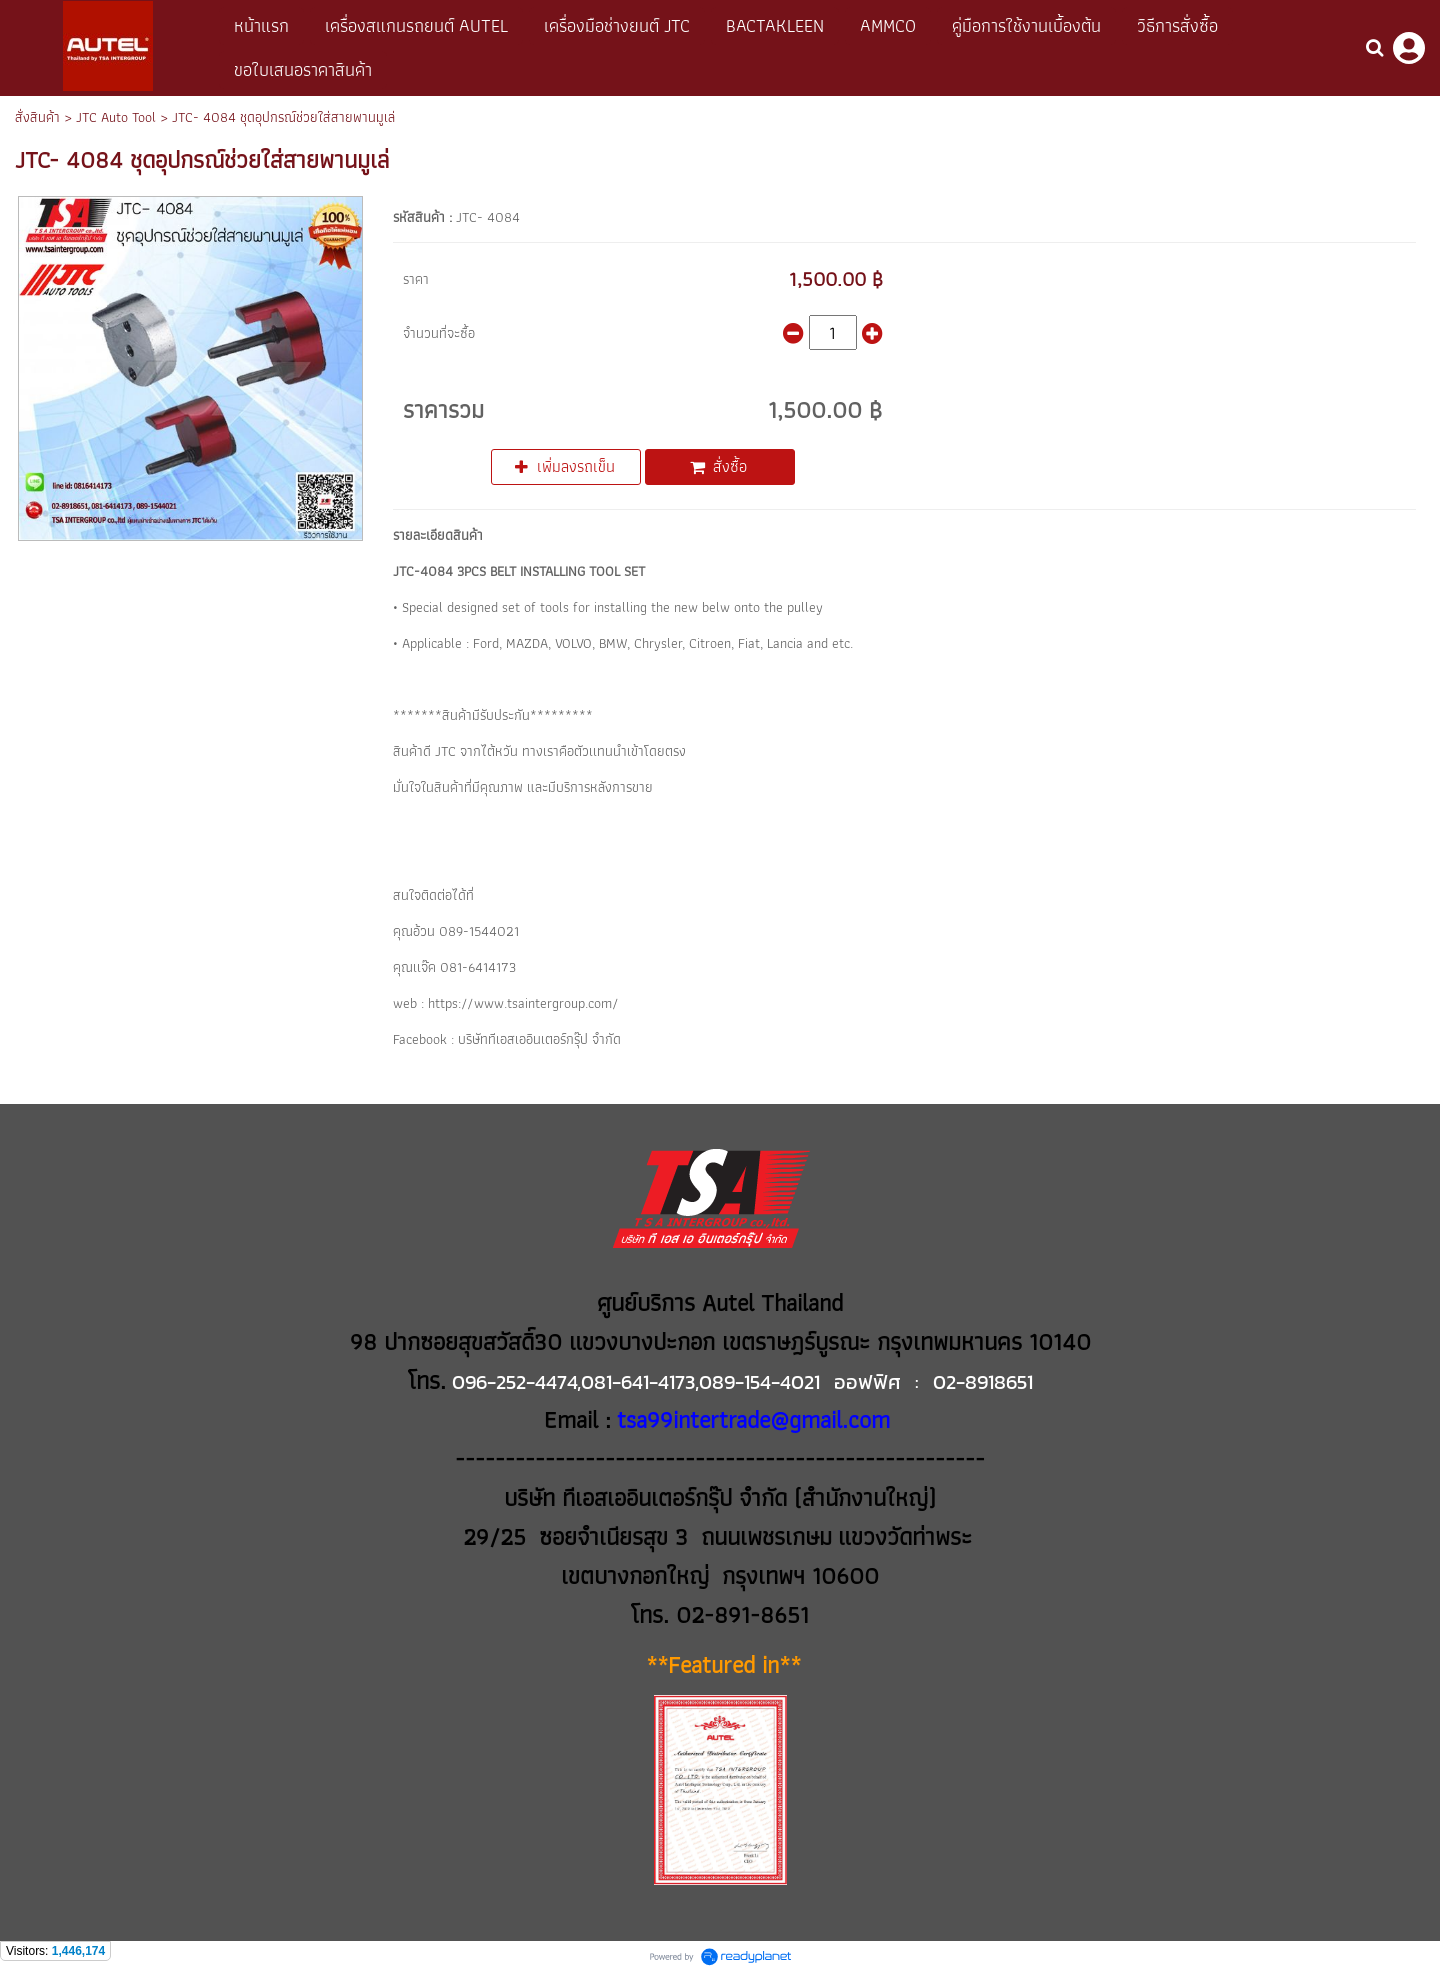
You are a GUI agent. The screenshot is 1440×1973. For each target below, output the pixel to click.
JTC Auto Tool (116, 117)
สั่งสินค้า (37, 117)
